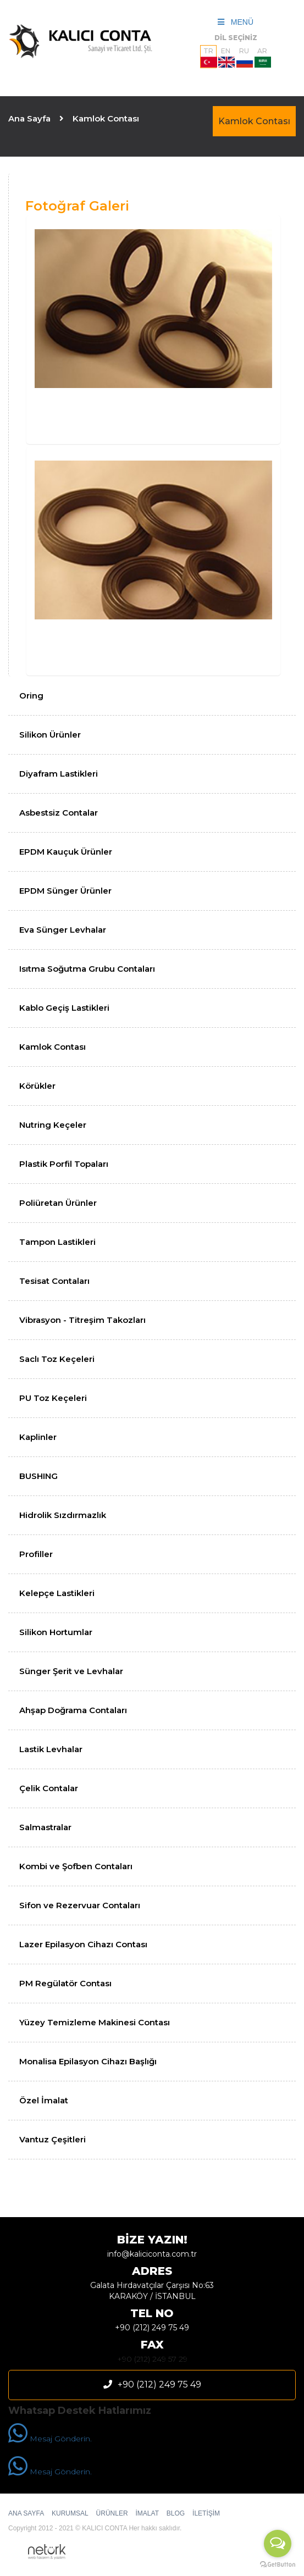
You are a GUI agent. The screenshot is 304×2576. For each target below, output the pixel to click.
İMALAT (147, 2513)
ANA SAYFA (26, 2513)
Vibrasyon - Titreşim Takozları (82, 1320)
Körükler (37, 1086)
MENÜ (235, 22)
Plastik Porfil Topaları (63, 1164)
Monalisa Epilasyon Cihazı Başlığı (88, 2061)
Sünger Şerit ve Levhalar (71, 1671)
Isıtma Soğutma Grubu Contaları (87, 968)
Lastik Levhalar (50, 1749)
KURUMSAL (70, 2513)
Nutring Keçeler (52, 1125)
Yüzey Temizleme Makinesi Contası (94, 2022)
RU (244, 57)
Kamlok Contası (254, 121)
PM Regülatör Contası (65, 1983)
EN (226, 57)
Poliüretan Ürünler (58, 1203)
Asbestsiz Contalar (58, 812)
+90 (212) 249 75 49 (152, 2328)
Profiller (36, 1554)
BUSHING (38, 1476)
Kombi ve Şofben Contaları (75, 1866)
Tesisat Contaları (54, 1281)
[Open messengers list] (277, 2543)
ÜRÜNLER (112, 2513)
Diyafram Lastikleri (58, 773)
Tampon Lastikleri (57, 1242)
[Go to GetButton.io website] (277, 2564)
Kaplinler (38, 1437)
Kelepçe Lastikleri (57, 1593)
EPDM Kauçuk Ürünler (65, 851)
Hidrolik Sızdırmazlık (62, 1515)
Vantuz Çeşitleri (52, 2139)
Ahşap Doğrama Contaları (73, 1710)
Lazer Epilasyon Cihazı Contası (83, 1944)
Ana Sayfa (29, 118)
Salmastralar (45, 1827)
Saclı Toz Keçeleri (57, 1359)
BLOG (176, 2513)
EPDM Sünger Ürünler (65, 890)
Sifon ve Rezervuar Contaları (79, 1905)
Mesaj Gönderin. (50, 2439)
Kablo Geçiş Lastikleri (64, 1007)
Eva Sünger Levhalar (62, 929)
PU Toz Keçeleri (53, 1398)
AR (263, 57)
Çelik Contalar (48, 1788)
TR (209, 57)
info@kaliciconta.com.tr (152, 2254)
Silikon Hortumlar (55, 1632)
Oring (31, 695)
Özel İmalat (43, 2100)
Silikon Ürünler (50, 734)
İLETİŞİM (206, 2513)
